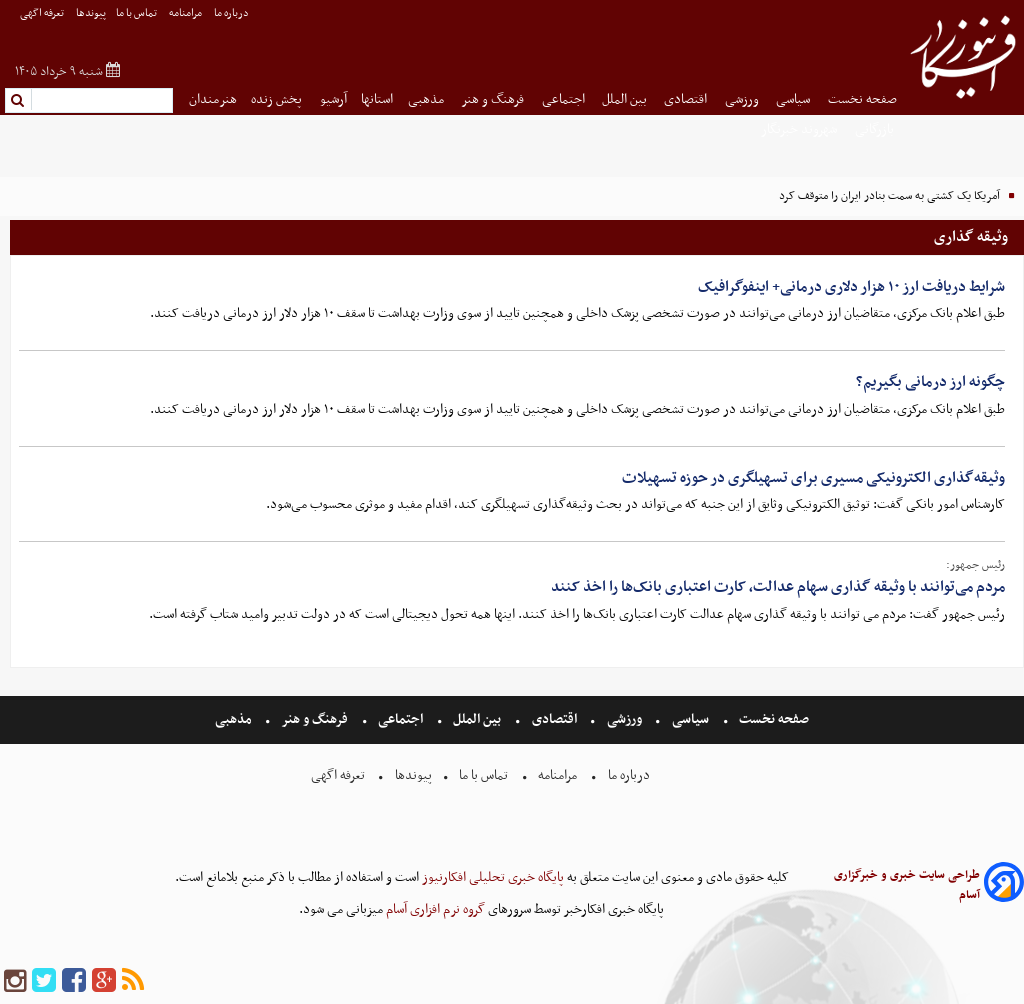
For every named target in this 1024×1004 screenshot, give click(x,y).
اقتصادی (687, 99)
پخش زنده (278, 99)
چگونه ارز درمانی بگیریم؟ (930, 382)
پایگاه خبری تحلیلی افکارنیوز (491, 877)
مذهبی (427, 99)
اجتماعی (565, 99)
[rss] (133, 981)
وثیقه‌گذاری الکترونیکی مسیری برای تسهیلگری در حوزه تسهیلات (813, 478)
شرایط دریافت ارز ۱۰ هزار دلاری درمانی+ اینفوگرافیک (851, 287)
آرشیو (333, 99)
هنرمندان (213, 99)
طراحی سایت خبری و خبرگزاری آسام (907, 885)
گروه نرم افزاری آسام (434, 909)
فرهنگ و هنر (494, 99)
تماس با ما (137, 13)
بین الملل (626, 99)
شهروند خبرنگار (800, 129)
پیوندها (91, 13)
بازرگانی (876, 129)
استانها (377, 99)
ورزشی (743, 99)
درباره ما (232, 13)
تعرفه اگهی (43, 13)
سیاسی (794, 99)
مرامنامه (186, 13)
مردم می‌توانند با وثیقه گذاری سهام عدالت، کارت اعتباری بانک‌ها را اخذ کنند (778, 587)
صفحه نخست (862, 99)
